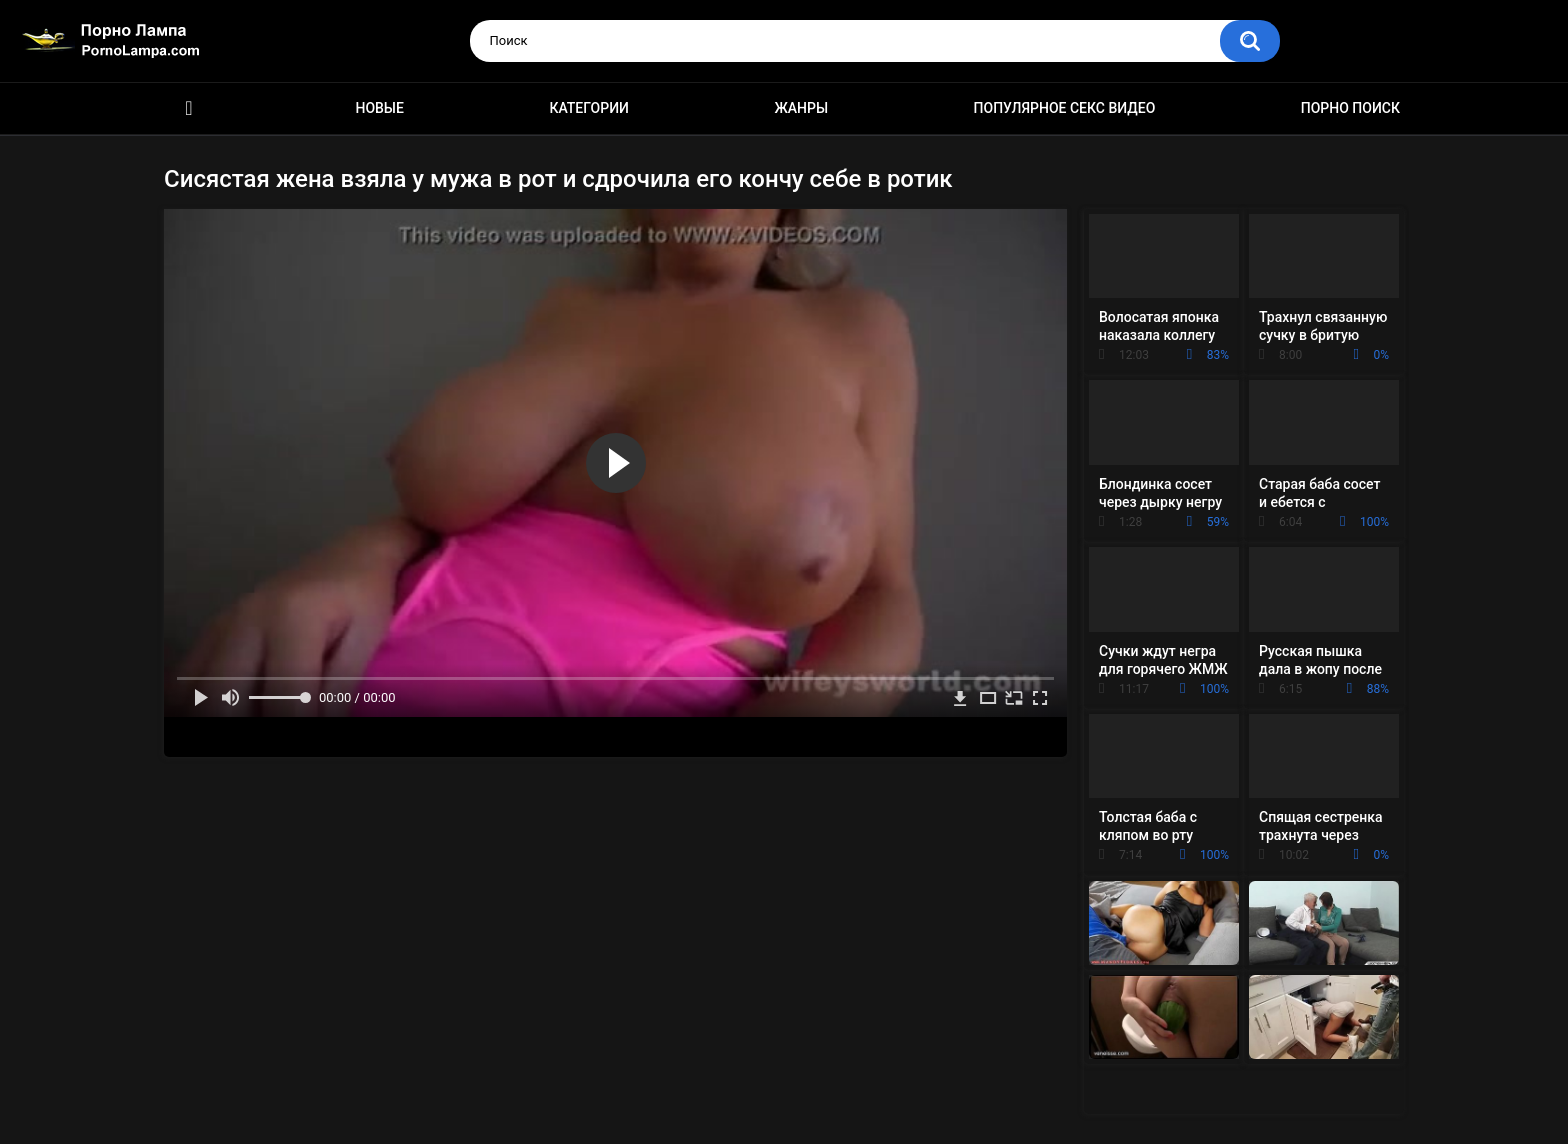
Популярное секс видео (1065, 108)
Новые (379, 108)
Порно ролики (189, 108)
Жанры (801, 108)
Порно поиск (1350, 108)
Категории (589, 108)
